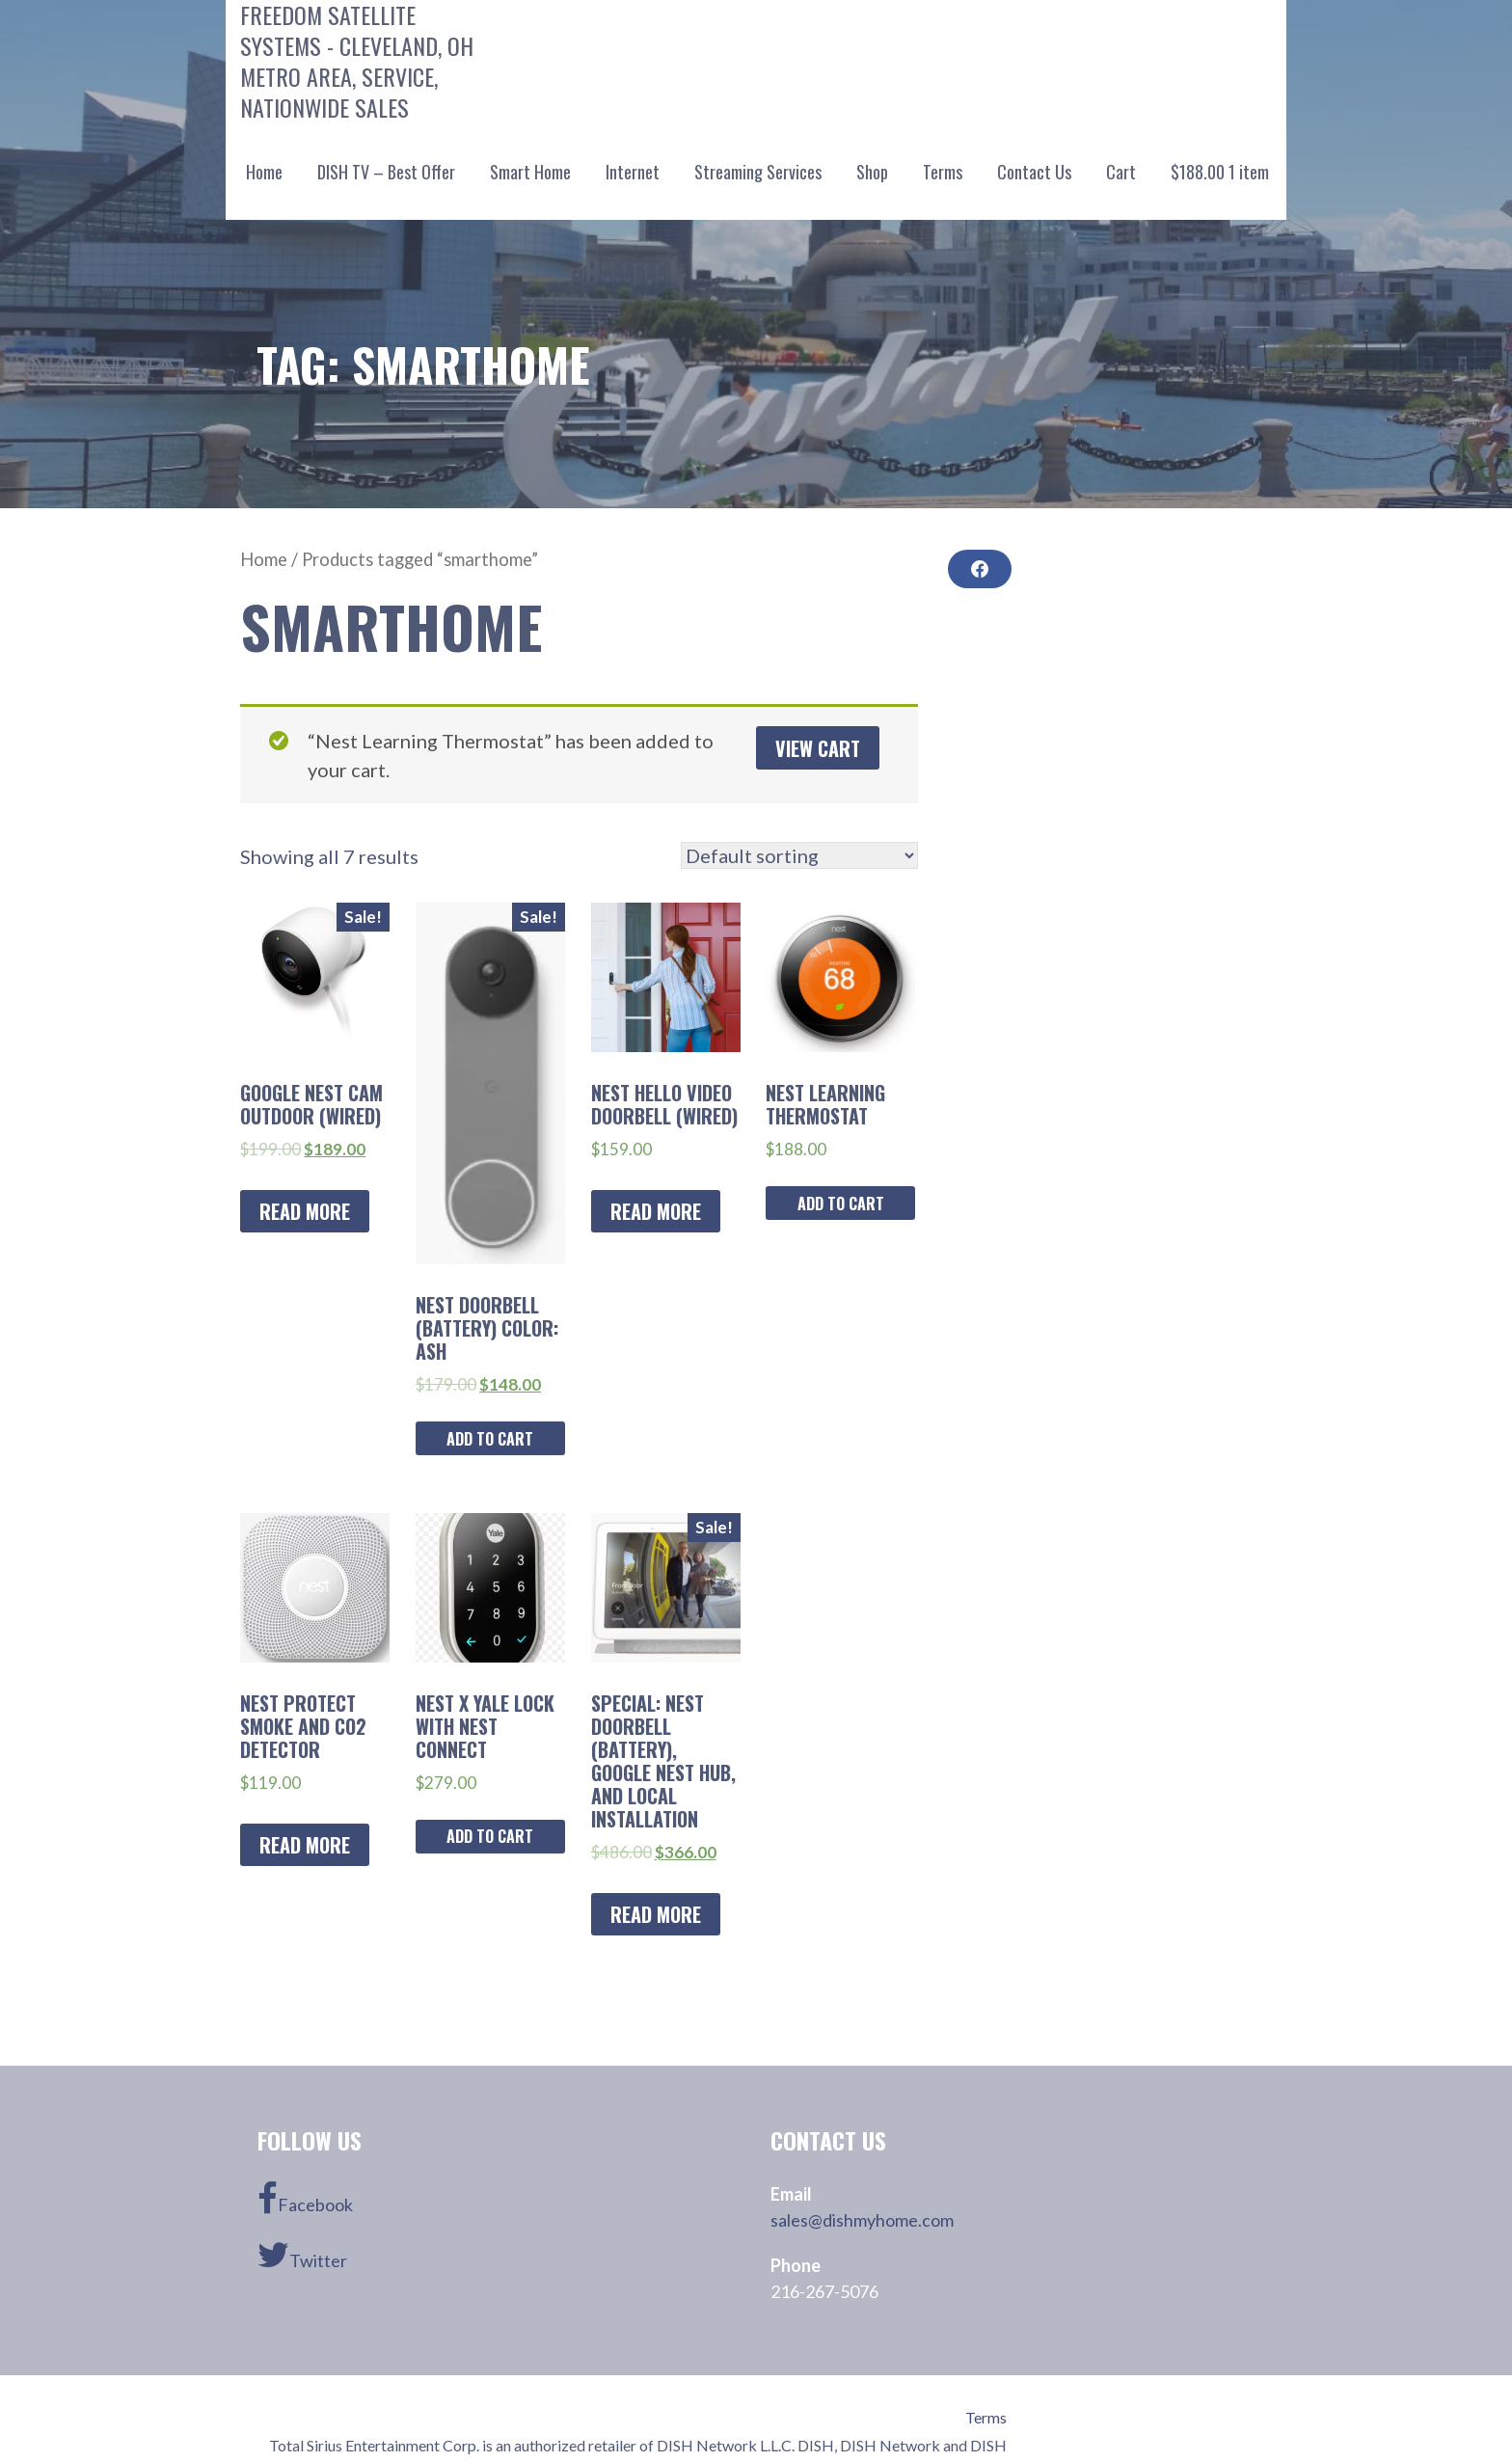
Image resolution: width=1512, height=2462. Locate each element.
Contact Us (1034, 171)
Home (264, 171)
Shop (872, 171)
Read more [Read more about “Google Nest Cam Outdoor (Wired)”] (304, 1211)
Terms (942, 171)
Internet (633, 171)
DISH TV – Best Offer (386, 171)
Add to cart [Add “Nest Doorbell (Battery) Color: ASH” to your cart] (489, 1438)
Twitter (302, 2254)
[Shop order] (799, 855)
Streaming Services (758, 171)
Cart (1121, 171)
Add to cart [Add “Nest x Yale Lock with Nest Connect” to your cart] (489, 1836)
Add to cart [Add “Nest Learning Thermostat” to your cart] (840, 1203)
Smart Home (530, 171)
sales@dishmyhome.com (862, 2220)
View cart (817, 748)
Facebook (305, 2198)
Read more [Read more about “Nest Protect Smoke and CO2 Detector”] (304, 1844)
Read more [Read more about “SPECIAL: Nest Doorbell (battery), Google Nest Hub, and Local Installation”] (655, 1914)
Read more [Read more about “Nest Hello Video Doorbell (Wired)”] (655, 1211)
